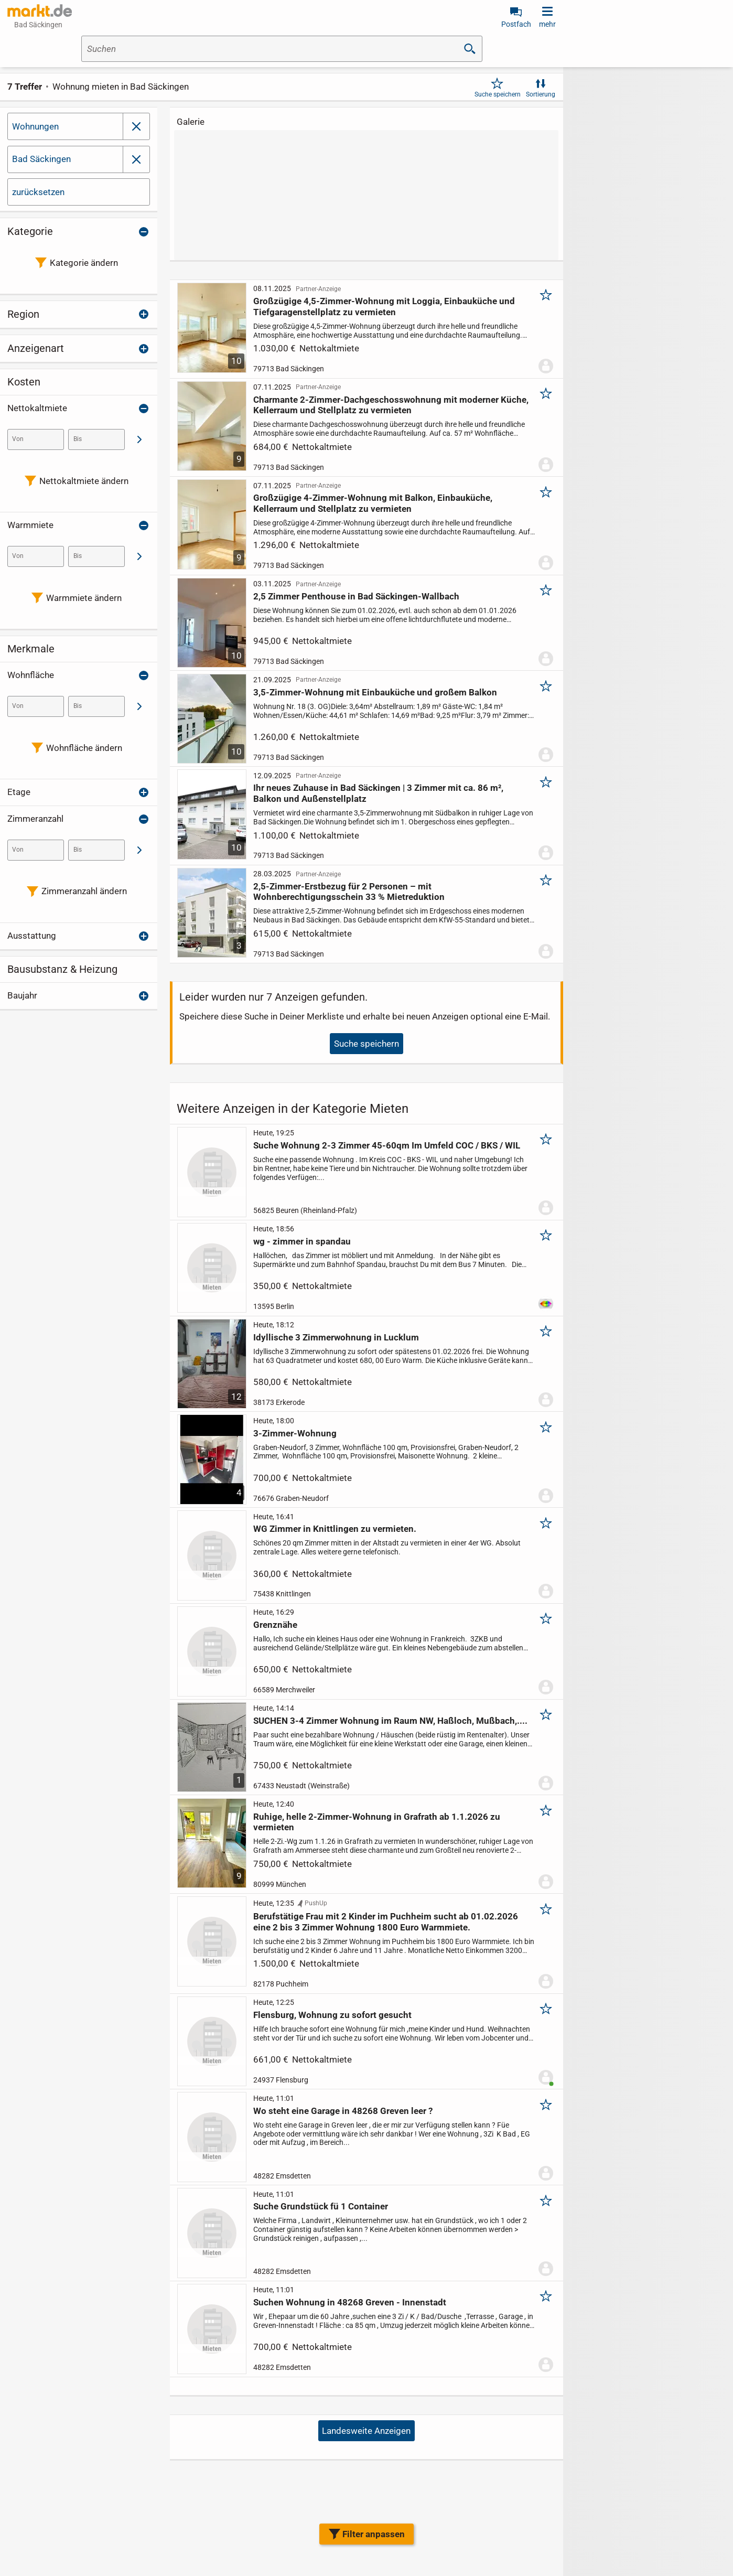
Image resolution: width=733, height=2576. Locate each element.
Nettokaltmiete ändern (83, 481)
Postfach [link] (516, 24)
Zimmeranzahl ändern (84, 891)
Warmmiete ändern (84, 598)
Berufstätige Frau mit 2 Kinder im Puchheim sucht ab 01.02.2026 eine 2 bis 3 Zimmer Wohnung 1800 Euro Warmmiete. (385, 1922)
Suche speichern (498, 94)
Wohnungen (35, 126)
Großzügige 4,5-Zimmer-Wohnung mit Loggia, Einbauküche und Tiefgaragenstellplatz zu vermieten (384, 306)
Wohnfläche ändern (84, 748)
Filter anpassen (373, 2534)
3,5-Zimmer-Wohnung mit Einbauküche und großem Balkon (375, 692)
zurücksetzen (38, 192)
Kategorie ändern (84, 262)
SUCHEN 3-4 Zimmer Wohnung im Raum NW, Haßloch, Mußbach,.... (390, 1720)
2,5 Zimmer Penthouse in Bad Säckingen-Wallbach (356, 596)
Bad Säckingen (41, 159)
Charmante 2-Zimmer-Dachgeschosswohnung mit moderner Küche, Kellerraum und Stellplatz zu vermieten (391, 404)
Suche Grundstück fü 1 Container (320, 2207)
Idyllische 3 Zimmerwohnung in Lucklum (336, 1337)
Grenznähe (275, 1624)
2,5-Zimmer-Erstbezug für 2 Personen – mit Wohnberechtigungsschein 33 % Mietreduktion (349, 891)
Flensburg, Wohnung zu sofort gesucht (332, 2015)
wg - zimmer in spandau (302, 1241)
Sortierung (540, 94)
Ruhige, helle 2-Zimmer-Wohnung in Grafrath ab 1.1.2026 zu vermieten (376, 1821)
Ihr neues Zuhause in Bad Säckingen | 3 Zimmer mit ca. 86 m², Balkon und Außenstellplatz (378, 792)
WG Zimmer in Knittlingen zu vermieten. (334, 1529)
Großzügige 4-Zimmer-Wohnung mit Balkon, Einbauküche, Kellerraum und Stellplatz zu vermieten (372, 502)
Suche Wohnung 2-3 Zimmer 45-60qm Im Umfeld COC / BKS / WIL (386, 1145)
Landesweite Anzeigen (366, 2430)
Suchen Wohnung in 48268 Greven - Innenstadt (349, 2302)
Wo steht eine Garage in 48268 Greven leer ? (343, 2111)
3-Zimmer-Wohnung (295, 1433)
